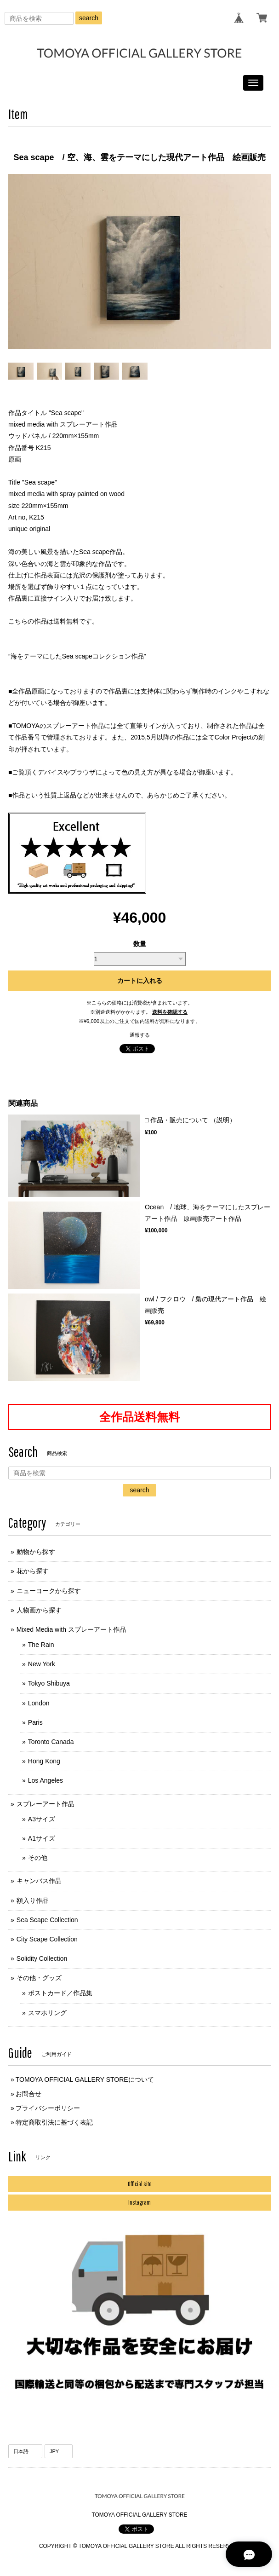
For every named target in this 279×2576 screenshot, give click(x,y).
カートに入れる (139, 980)
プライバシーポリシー (48, 2108)
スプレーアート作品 (45, 1804)
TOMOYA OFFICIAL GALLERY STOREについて (85, 2079)
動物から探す (36, 1551)
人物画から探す (39, 1610)
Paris (35, 1722)
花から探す (33, 1571)
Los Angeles (45, 1780)
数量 (139, 943)
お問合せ (28, 2093)
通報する (140, 1035)
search (88, 18)
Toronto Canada (51, 1741)
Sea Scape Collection (47, 1919)
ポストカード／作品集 (60, 1993)
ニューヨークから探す (49, 1590)
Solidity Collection (42, 1958)
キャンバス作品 (39, 1880)
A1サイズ (41, 1838)
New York (41, 1664)
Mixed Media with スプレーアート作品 (71, 1629)
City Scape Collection (47, 1939)
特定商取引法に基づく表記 (54, 2122)
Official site (140, 2184)
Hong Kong (44, 1761)
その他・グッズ (39, 1977)
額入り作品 (33, 1900)
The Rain (41, 1644)
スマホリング (47, 2012)
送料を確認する (170, 1012)
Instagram (139, 2202)
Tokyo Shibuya (49, 1683)
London (39, 1703)
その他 (37, 1857)
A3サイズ (41, 1819)
